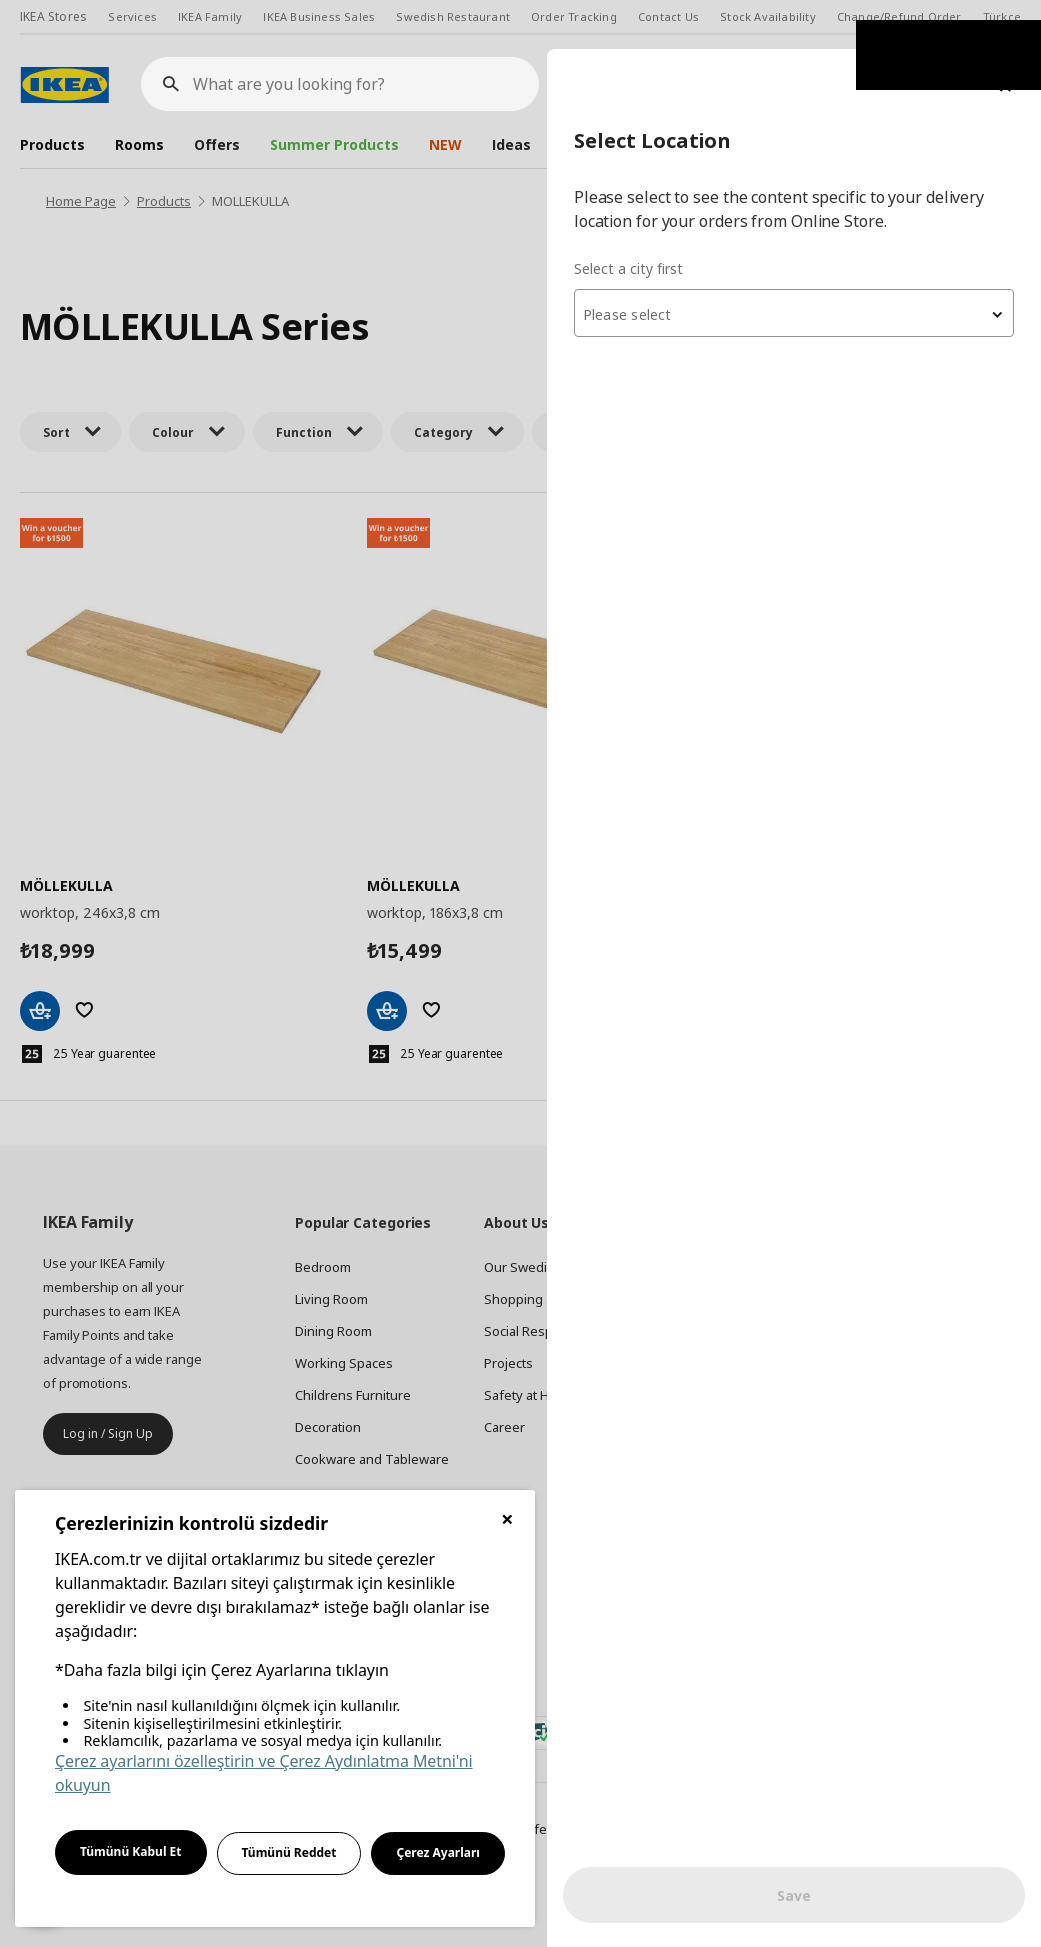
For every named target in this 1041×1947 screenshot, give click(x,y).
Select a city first (642, 219)
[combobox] (801, 264)
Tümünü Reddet (289, 1852)
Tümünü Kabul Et (131, 1851)
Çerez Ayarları (438, 1852)
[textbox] (801, 266)
